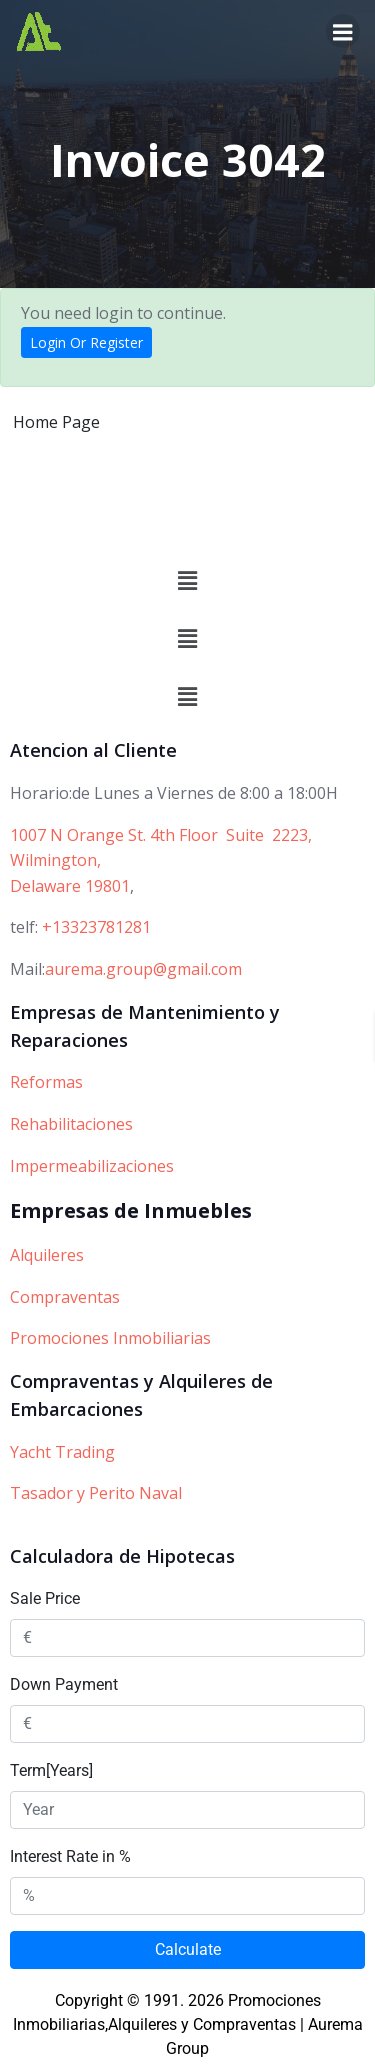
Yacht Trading (62, 1452)
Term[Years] (51, 1770)
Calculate (188, 1949)
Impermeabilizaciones (92, 1166)
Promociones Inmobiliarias (110, 1338)
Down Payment (64, 1684)
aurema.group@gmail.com (143, 969)
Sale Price (45, 1598)
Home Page (56, 422)
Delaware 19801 (70, 886)
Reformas (46, 1082)
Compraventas (65, 1297)
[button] (187, 581)
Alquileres (47, 1255)
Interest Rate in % (70, 1856)
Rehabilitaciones (71, 1124)
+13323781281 (96, 927)
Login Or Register (86, 342)
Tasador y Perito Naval (96, 1493)
